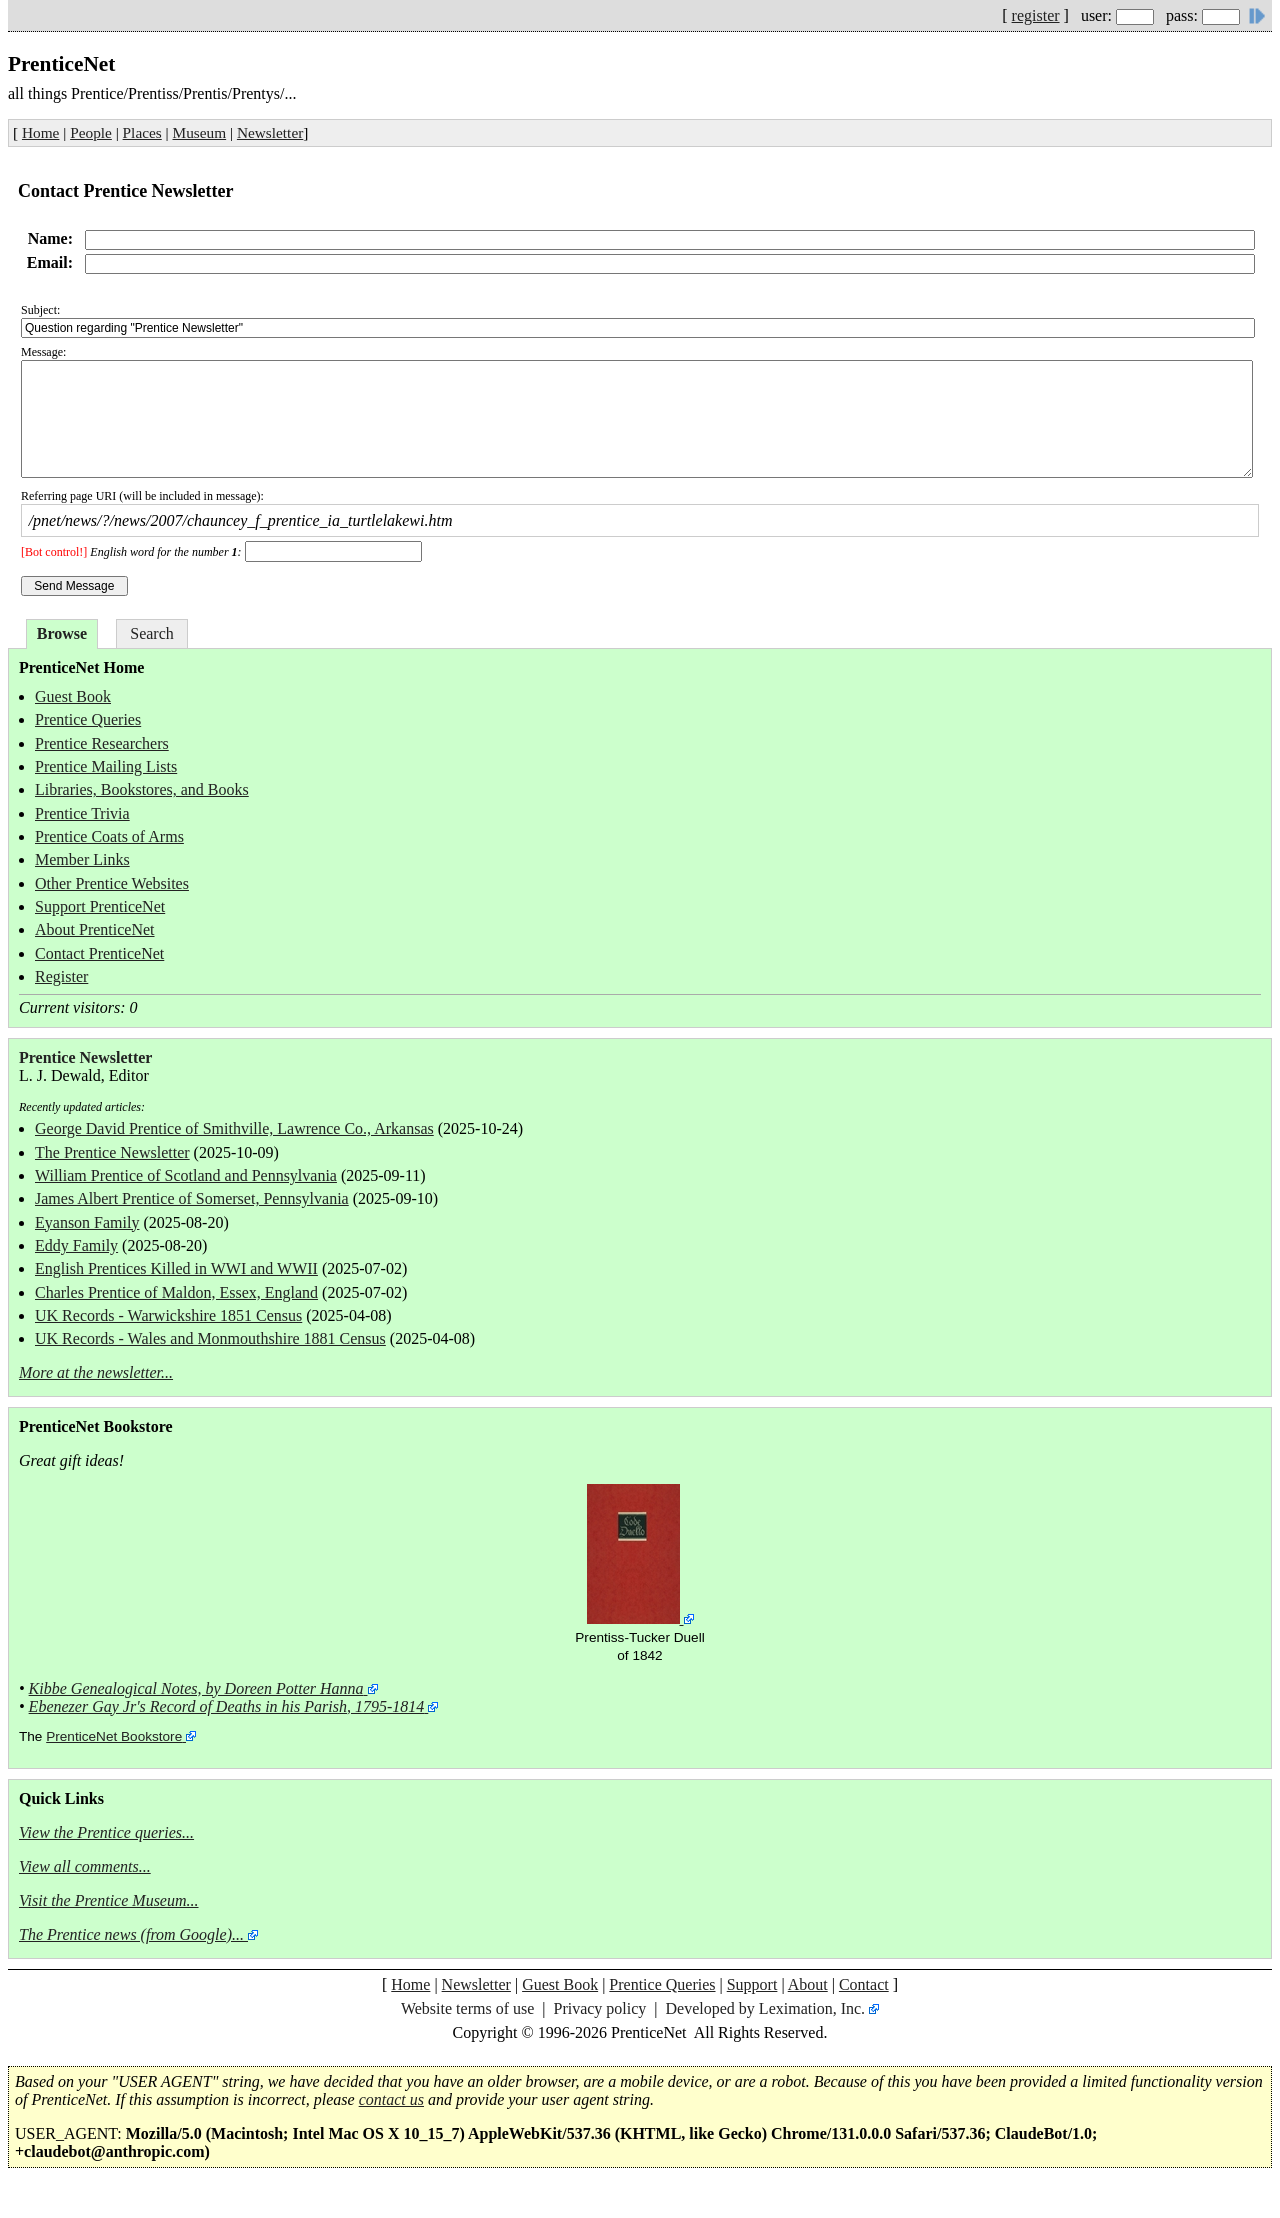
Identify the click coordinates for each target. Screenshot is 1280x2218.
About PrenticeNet (95, 929)
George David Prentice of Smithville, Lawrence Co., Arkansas (234, 1128)
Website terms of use (467, 2008)
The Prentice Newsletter (112, 1152)
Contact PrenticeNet (99, 953)
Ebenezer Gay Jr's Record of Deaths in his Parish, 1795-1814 (227, 1706)
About (808, 1984)
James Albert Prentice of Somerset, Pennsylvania (192, 1198)
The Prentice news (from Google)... (131, 1934)
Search (152, 633)
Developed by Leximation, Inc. (766, 2008)
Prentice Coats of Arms (109, 836)
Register (61, 976)
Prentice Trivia (82, 813)
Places (142, 132)
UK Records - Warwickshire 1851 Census (168, 1315)
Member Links (82, 859)
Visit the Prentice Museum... (109, 1900)
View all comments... (85, 1866)
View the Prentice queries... (106, 1832)
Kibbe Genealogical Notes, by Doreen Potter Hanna (196, 1688)
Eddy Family (76, 1245)
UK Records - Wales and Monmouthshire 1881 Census (210, 1338)
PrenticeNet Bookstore (114, 1736)
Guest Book (73, 696)
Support (752, 1984)
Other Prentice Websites (112, 883)
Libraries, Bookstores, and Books (142, 789)
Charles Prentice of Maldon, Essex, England (176, 1292)
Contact (864, 1984)
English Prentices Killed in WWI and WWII (176, 1268)
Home (40, 132)
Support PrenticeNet (100, 906)
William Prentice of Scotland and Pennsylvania (186, 1175)
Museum (200, 132)
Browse (62, 633)
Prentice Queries (88, 719)
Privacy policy (599, 2008)
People (91, 132)
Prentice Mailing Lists (106, 766)
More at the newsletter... (96, 1372)
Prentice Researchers (102, 743)
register (1036, 15)
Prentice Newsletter (85, 1057)
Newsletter (270, 132)
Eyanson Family (87, 1222)
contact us (391, 2099)
